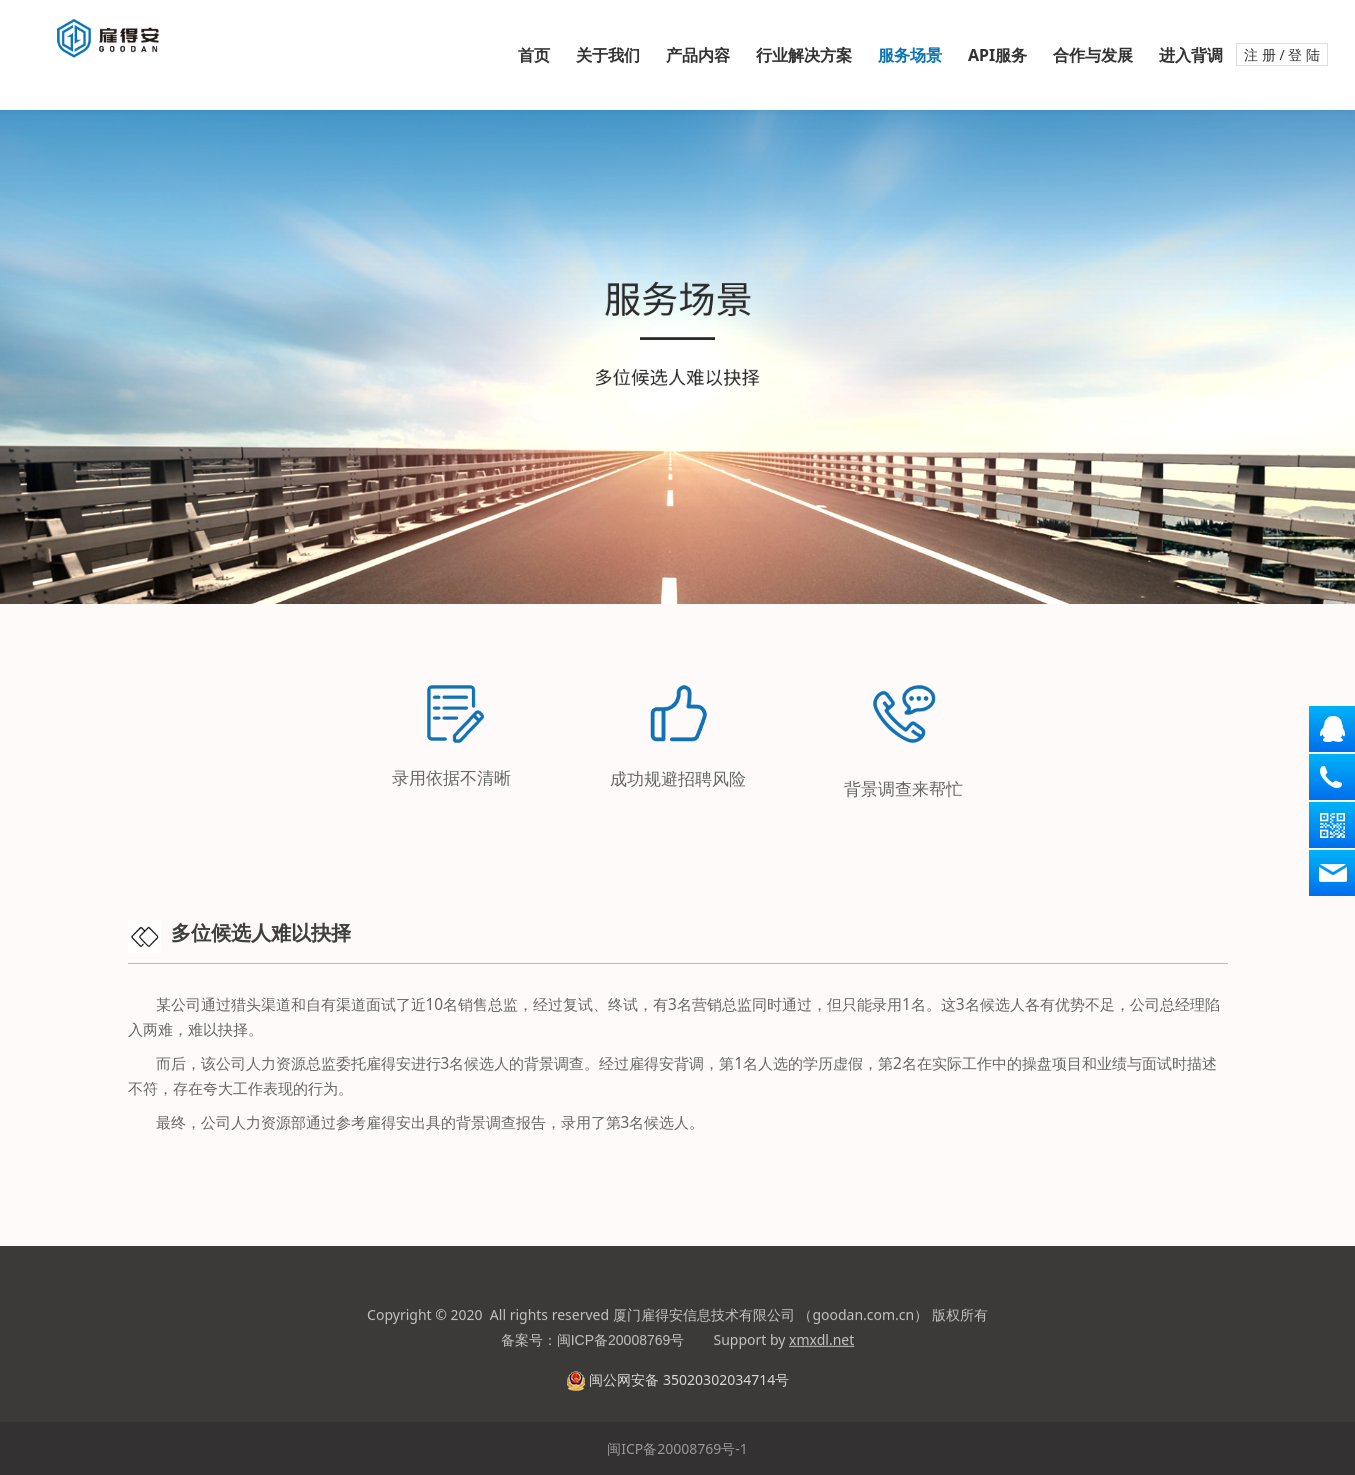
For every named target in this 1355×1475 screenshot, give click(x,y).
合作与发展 (1093, 55)
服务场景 (910, 55)
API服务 (997, 55)
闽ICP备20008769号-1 (677, 1448)
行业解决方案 (804, 55)
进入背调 (1191, 55)
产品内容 (698, 55)
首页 (534, 55)
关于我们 (608, 55)
